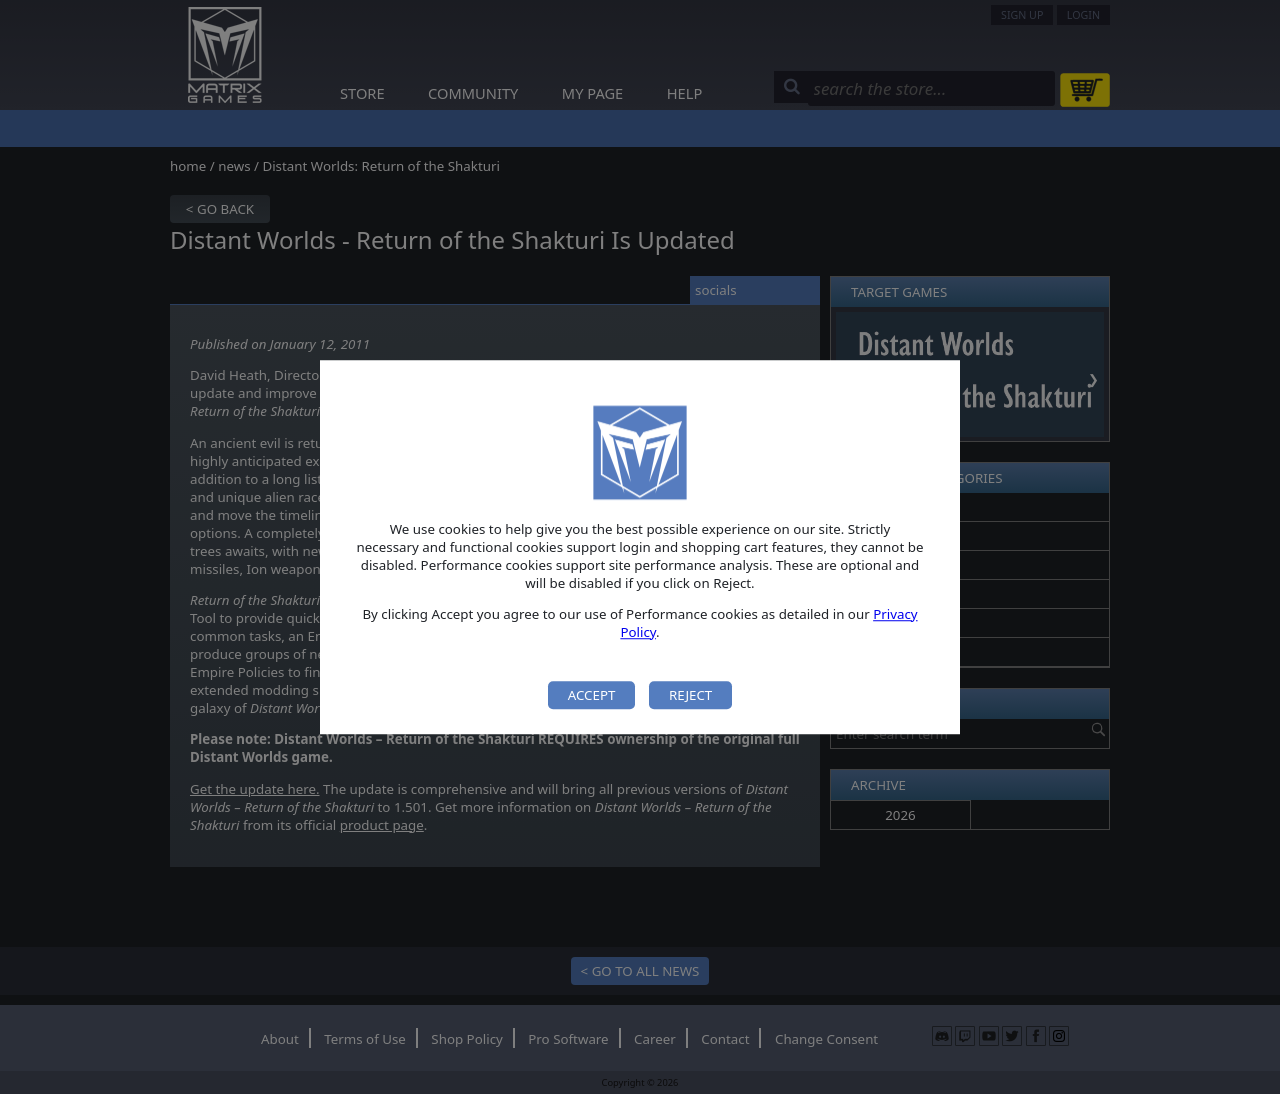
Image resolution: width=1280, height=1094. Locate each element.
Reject (690, 695)
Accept (592, 695)
